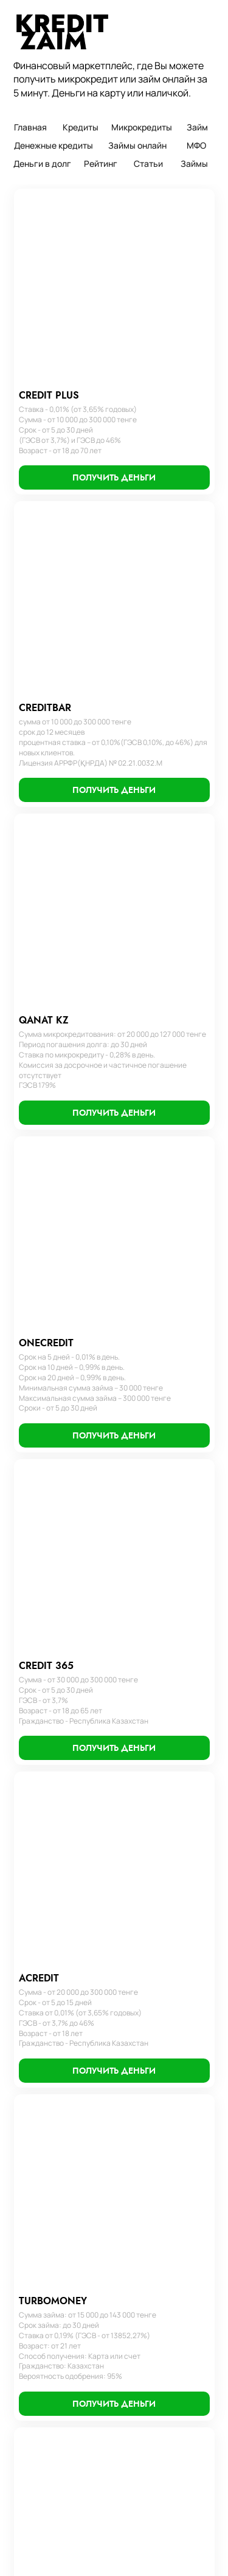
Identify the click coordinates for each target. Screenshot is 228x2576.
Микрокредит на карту (59, 2201)
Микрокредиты (45, 2117)
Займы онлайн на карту (61, 2276)
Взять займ (38, 2242)
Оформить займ (147, 2117)
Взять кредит (143, 2090)
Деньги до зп (42, 2343)
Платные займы (46, 2309)
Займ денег (140, 2242)
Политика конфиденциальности (70, 2040)
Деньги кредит (146, 2076)
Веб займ (34, 2256)
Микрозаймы (41, 2461)
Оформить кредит (151, 2063)
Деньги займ (41, 2228)
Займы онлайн (44, 2090)
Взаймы (132, 2256)
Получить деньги (49, 2511)
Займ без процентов (56, 2187)
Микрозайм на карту (55, 2394)
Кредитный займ (149, 2173)
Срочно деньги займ (56, 2444)
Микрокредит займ (52, 2477)
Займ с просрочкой (53, 2173)
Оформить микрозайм (159, 2131)
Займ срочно (41, 2326)
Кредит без (140, 2214)
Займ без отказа (48, 2159)
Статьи (30, 2494)
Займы (29, 2076)
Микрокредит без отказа (64, 2427)
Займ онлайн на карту (58, 2131)
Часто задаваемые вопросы (62, 2022)
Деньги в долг (44, 2104)
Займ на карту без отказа (65, 2293)
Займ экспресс (145, 2159)
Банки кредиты (146, 2201)
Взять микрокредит (54, 2411)
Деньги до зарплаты (55, 2145)
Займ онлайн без (49, 2360)
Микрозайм (38, 2377)
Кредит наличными (154, 2228)
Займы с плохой (147, 2187)
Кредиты (33, 2063)
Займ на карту (43, 2214)
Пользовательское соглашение (69, 2005)
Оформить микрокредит (163, 2104)
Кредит (132, 2145)
